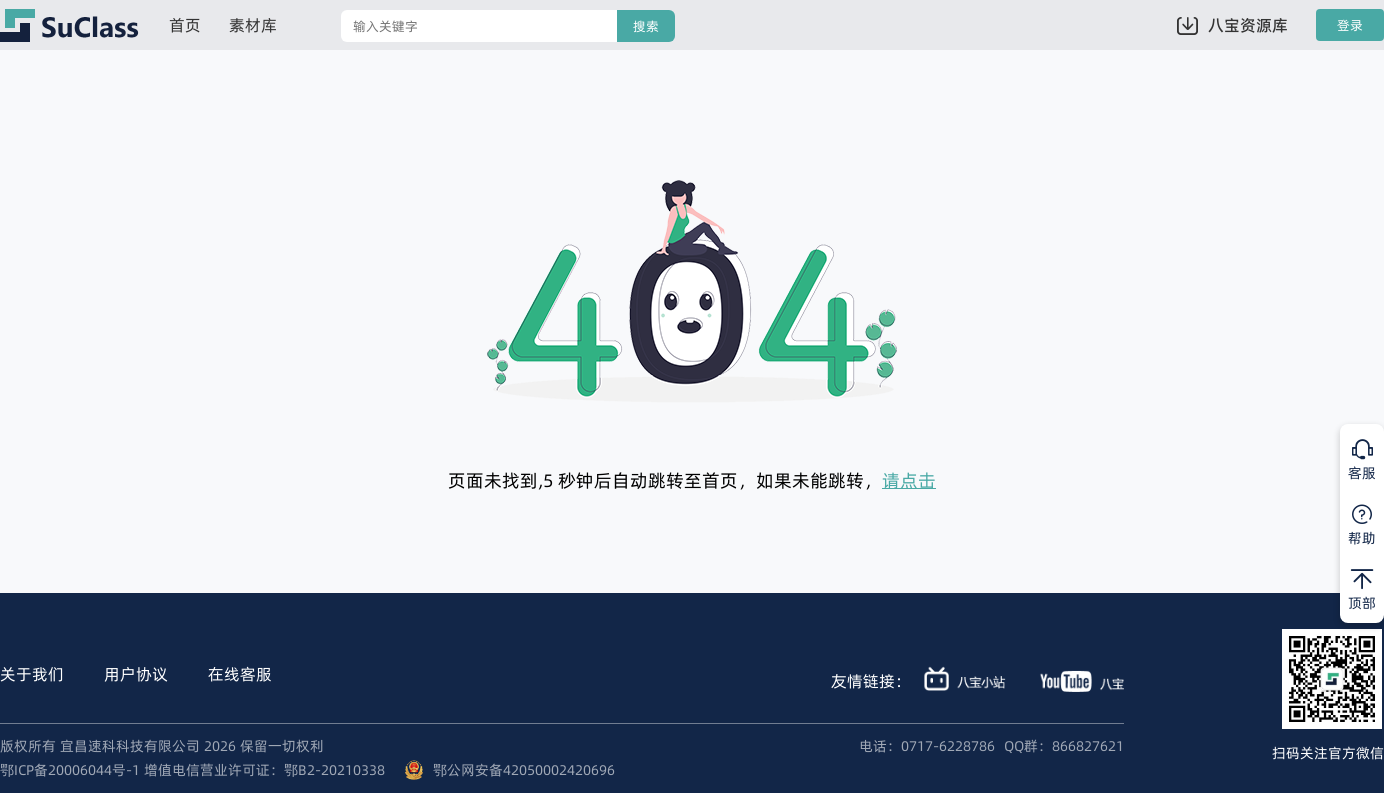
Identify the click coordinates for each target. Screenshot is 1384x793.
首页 (185, 25)
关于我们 (32, 674)
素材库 (253, 25)
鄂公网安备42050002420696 (524, 770)
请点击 (909, 480)
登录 (1350, 25)
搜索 (646, 26)
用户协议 (136, 674)
